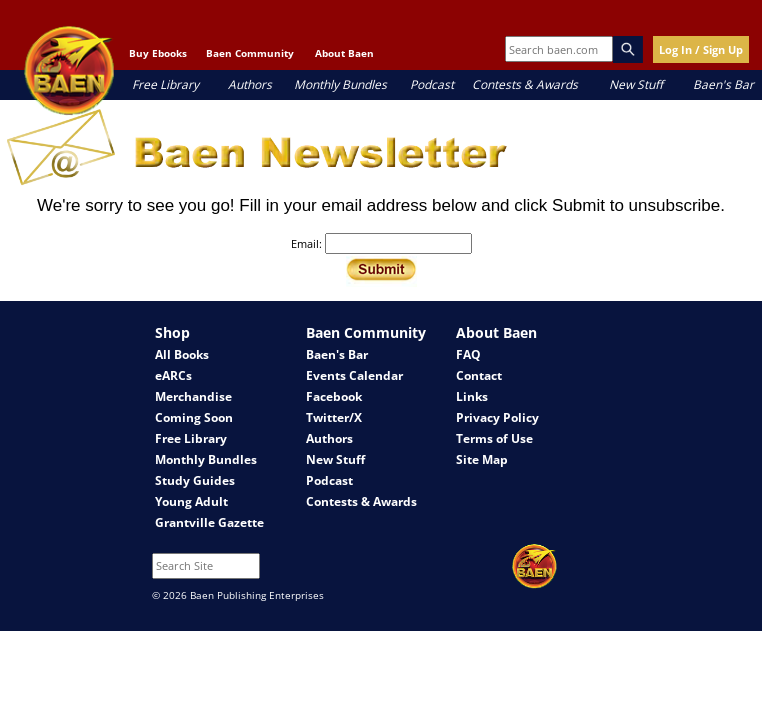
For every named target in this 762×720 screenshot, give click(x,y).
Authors (250, 84)
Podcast (432, 84)
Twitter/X (334, 417)
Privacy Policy (497, 417)
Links (472, 396)
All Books (182, 354)
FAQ (468, 354)
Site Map (482, 459)
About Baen (344, 53)
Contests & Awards (525, 84)
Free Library (165, 84)
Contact (479, 375)
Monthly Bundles (340, 84)
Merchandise (193, 396)
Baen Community (250, 53)
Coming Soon (194, 417)
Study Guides (195, 480)
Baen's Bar (723, 84)
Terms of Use (494, 438)
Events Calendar (354, 375)
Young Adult (191, 501)
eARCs (173, 375)
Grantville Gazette (209, 522)
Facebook (334, 396)
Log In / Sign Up (701, 49)
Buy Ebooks (158, 53)
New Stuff (636, 84)
